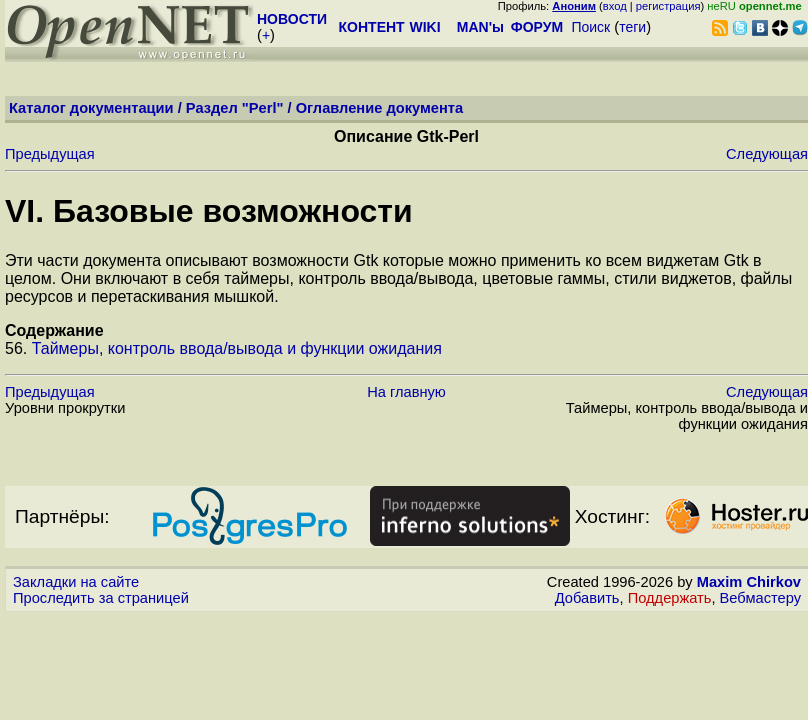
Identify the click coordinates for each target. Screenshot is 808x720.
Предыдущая (50, 154)
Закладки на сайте (76, 582)
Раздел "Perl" (235, 108)
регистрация (668, 6)
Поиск (590, 27)
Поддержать (670, 598)
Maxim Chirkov (749, 582)
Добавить (587, 598)
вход (615, 6)
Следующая (767, 154)
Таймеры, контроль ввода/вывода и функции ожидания (237, 348)
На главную (406, 392)
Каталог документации (91, 108)
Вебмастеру (760, 598)
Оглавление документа (380, 108)
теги (632, 27)
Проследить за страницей (101, 598)
